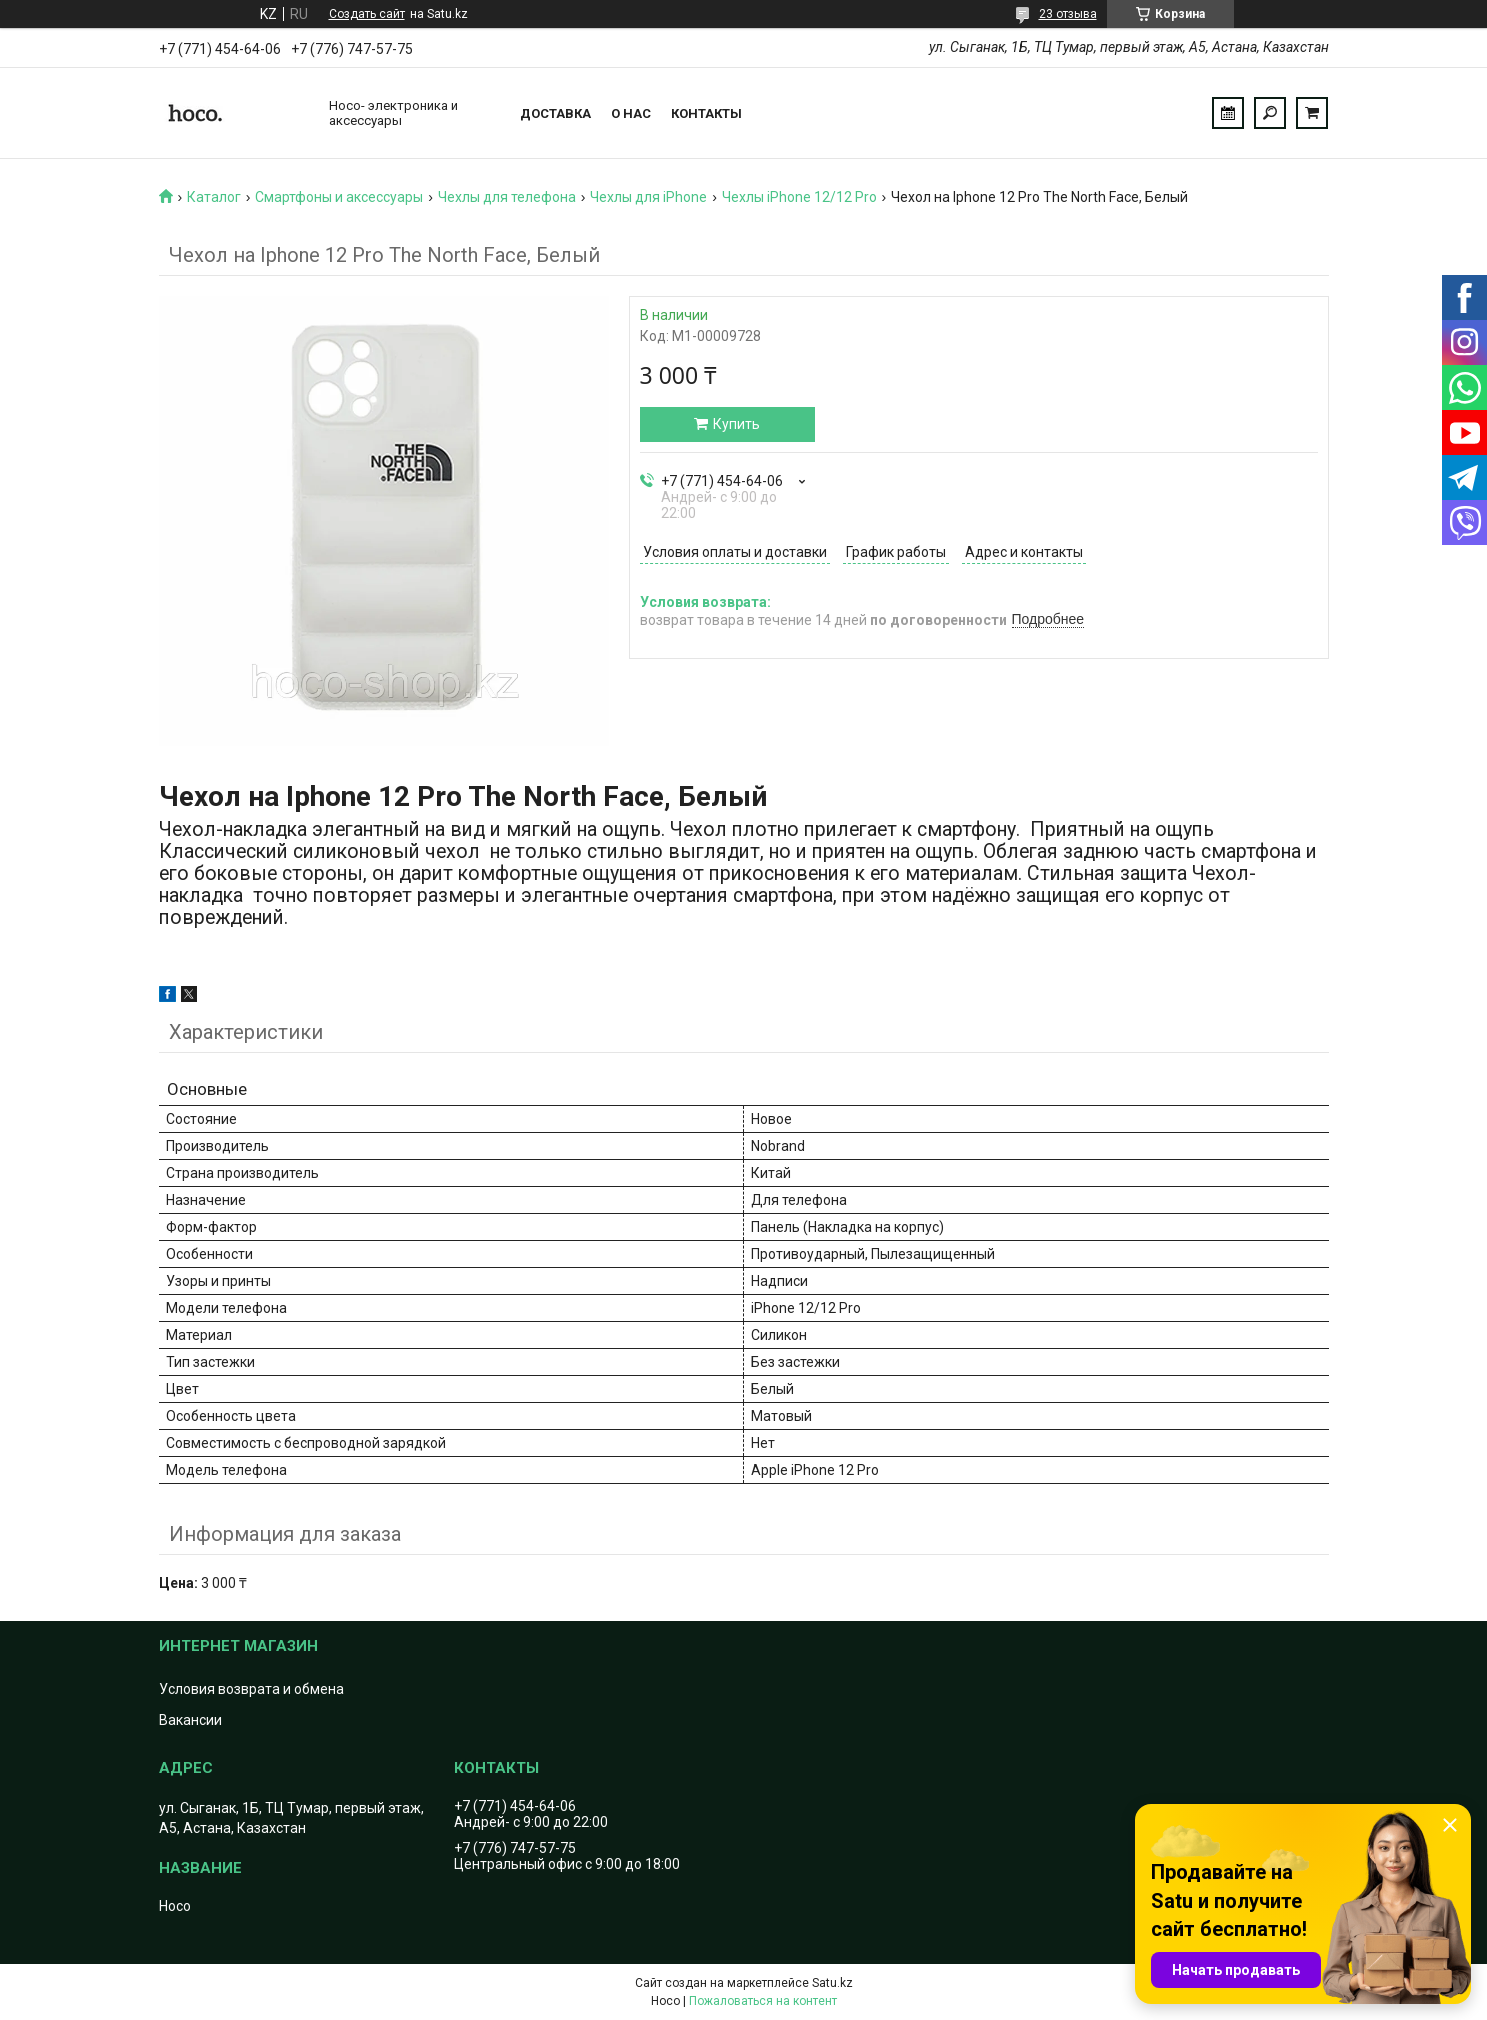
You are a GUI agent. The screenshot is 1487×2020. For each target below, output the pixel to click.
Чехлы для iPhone (648, 197)
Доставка (555, 113)
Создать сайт (367, 14)
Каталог (214, 197)
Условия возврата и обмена (251, 1689)
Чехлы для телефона (507, 197)
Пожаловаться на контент (763, 2001)
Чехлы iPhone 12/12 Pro (799, 197)
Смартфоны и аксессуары (339, 197)
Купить (736, 424)
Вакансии (190, 1720)
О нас (631, 113)
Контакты (706, 113)
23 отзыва (1068, 14)
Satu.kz (832, 1983)
